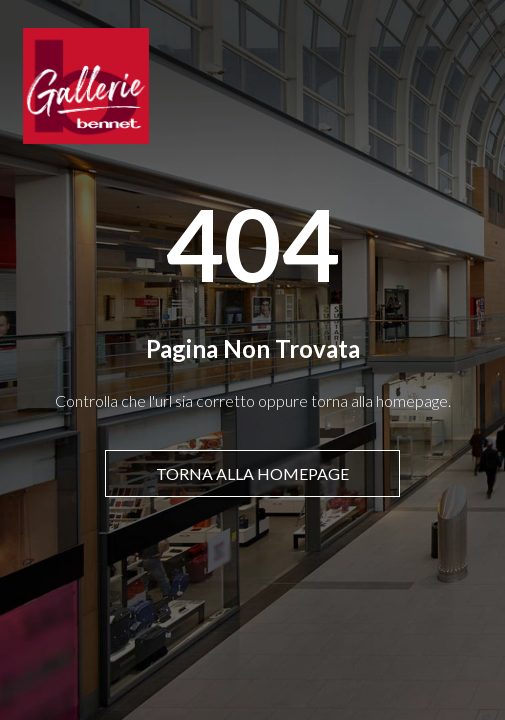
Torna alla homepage (252, 473)
